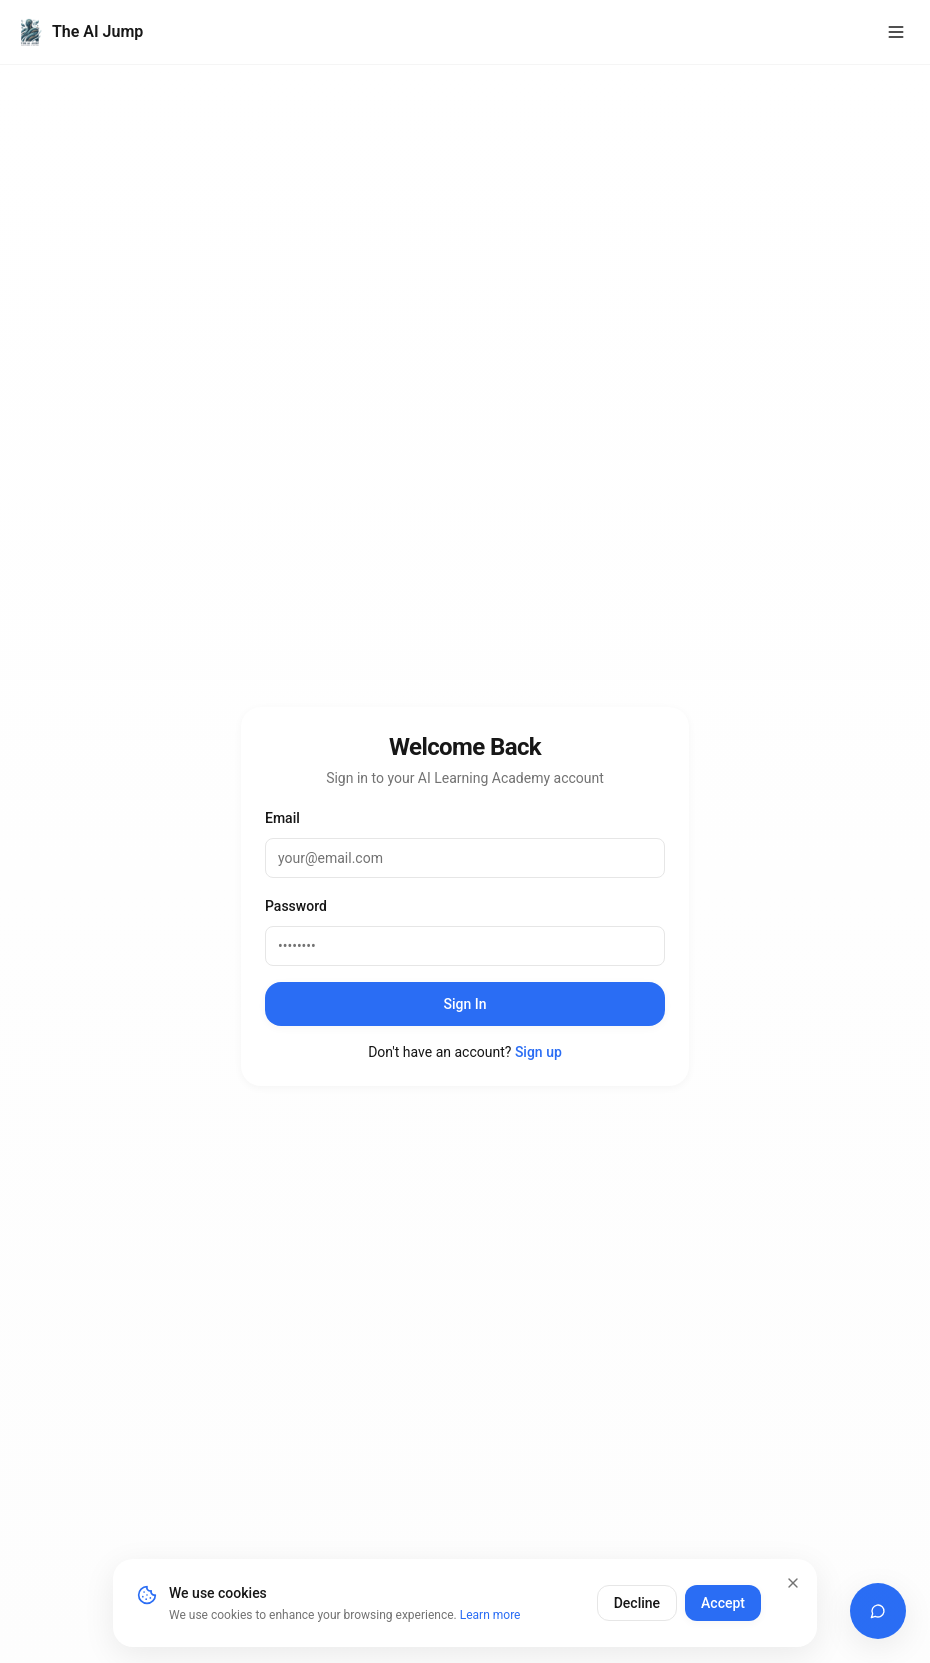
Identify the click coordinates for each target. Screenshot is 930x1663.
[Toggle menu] (896, 32)
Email (282, 818)
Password (296, 906)
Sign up (538, 1052)
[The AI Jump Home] (79, 32)
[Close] (793, 1583)
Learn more (490, 1615)
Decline (637, 1603)
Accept (723, 1603)
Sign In (464, 1004)
